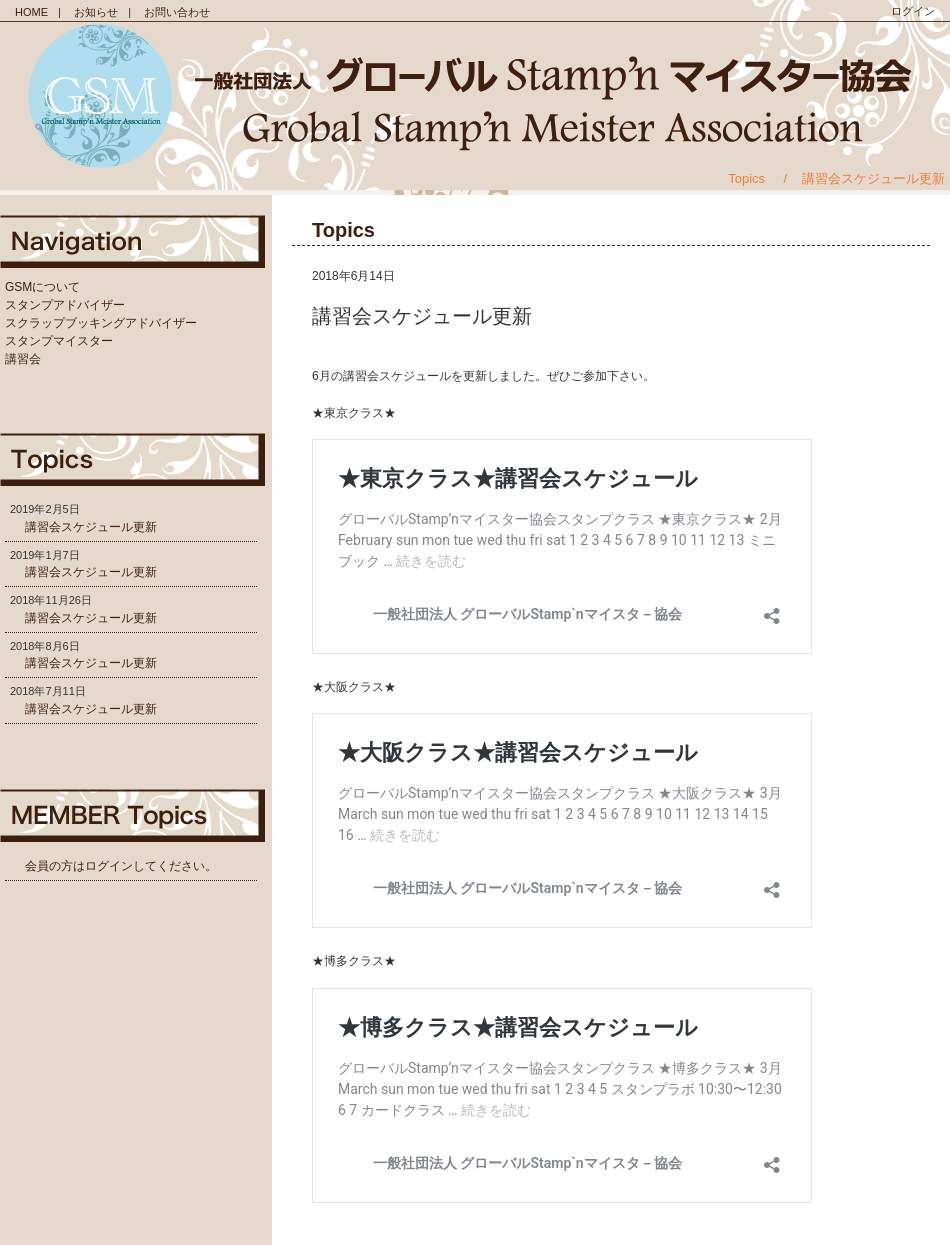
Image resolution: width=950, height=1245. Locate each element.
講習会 (23, 359)
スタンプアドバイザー (65, 305)
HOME (31, 12)
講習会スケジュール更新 (91, 527)
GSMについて (42, 287)
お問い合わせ (177, 12)
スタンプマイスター (59, 341)
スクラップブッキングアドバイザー (101, 323)
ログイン (913, 11)
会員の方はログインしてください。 (121, 866)
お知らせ (96, 12)
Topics (746, 178)
